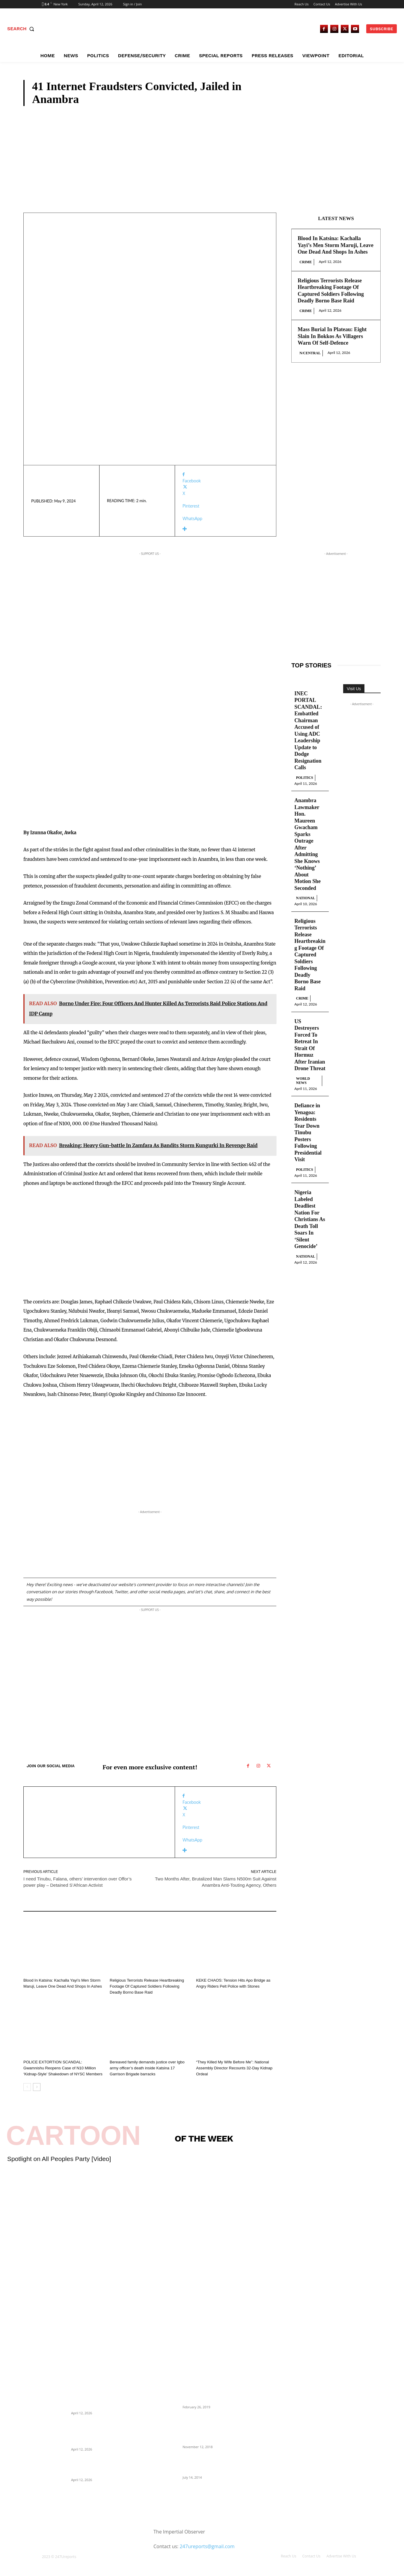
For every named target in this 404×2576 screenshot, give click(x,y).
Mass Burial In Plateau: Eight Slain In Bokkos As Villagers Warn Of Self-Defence (332, 336)
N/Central (310, 353)
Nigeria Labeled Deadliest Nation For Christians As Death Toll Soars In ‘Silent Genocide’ (309, 1220)
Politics (304, 778)
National (305, 898)
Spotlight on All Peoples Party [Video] (59, 2158)
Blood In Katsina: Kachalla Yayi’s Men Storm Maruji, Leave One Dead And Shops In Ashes (335, 245)
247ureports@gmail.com (207, 2546)
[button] (22, 29)
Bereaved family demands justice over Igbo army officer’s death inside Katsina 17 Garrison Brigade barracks (147, 2068)
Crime (366, 100)
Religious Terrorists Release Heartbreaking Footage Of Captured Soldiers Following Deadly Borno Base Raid (147, 1986)
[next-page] (36, 2087)
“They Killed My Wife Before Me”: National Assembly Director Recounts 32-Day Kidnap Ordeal (234, 2068)
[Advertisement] (202, 151)
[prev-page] (27, 2087)
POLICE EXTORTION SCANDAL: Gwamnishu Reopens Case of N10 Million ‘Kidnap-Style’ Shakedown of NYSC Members (63, 2068)
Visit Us (354, 688)
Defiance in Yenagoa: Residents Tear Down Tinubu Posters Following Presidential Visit (308, 1133)
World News (303, 1081)
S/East (115, 2054)
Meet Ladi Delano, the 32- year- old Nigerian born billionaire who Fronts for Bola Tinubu (212, 2464)
